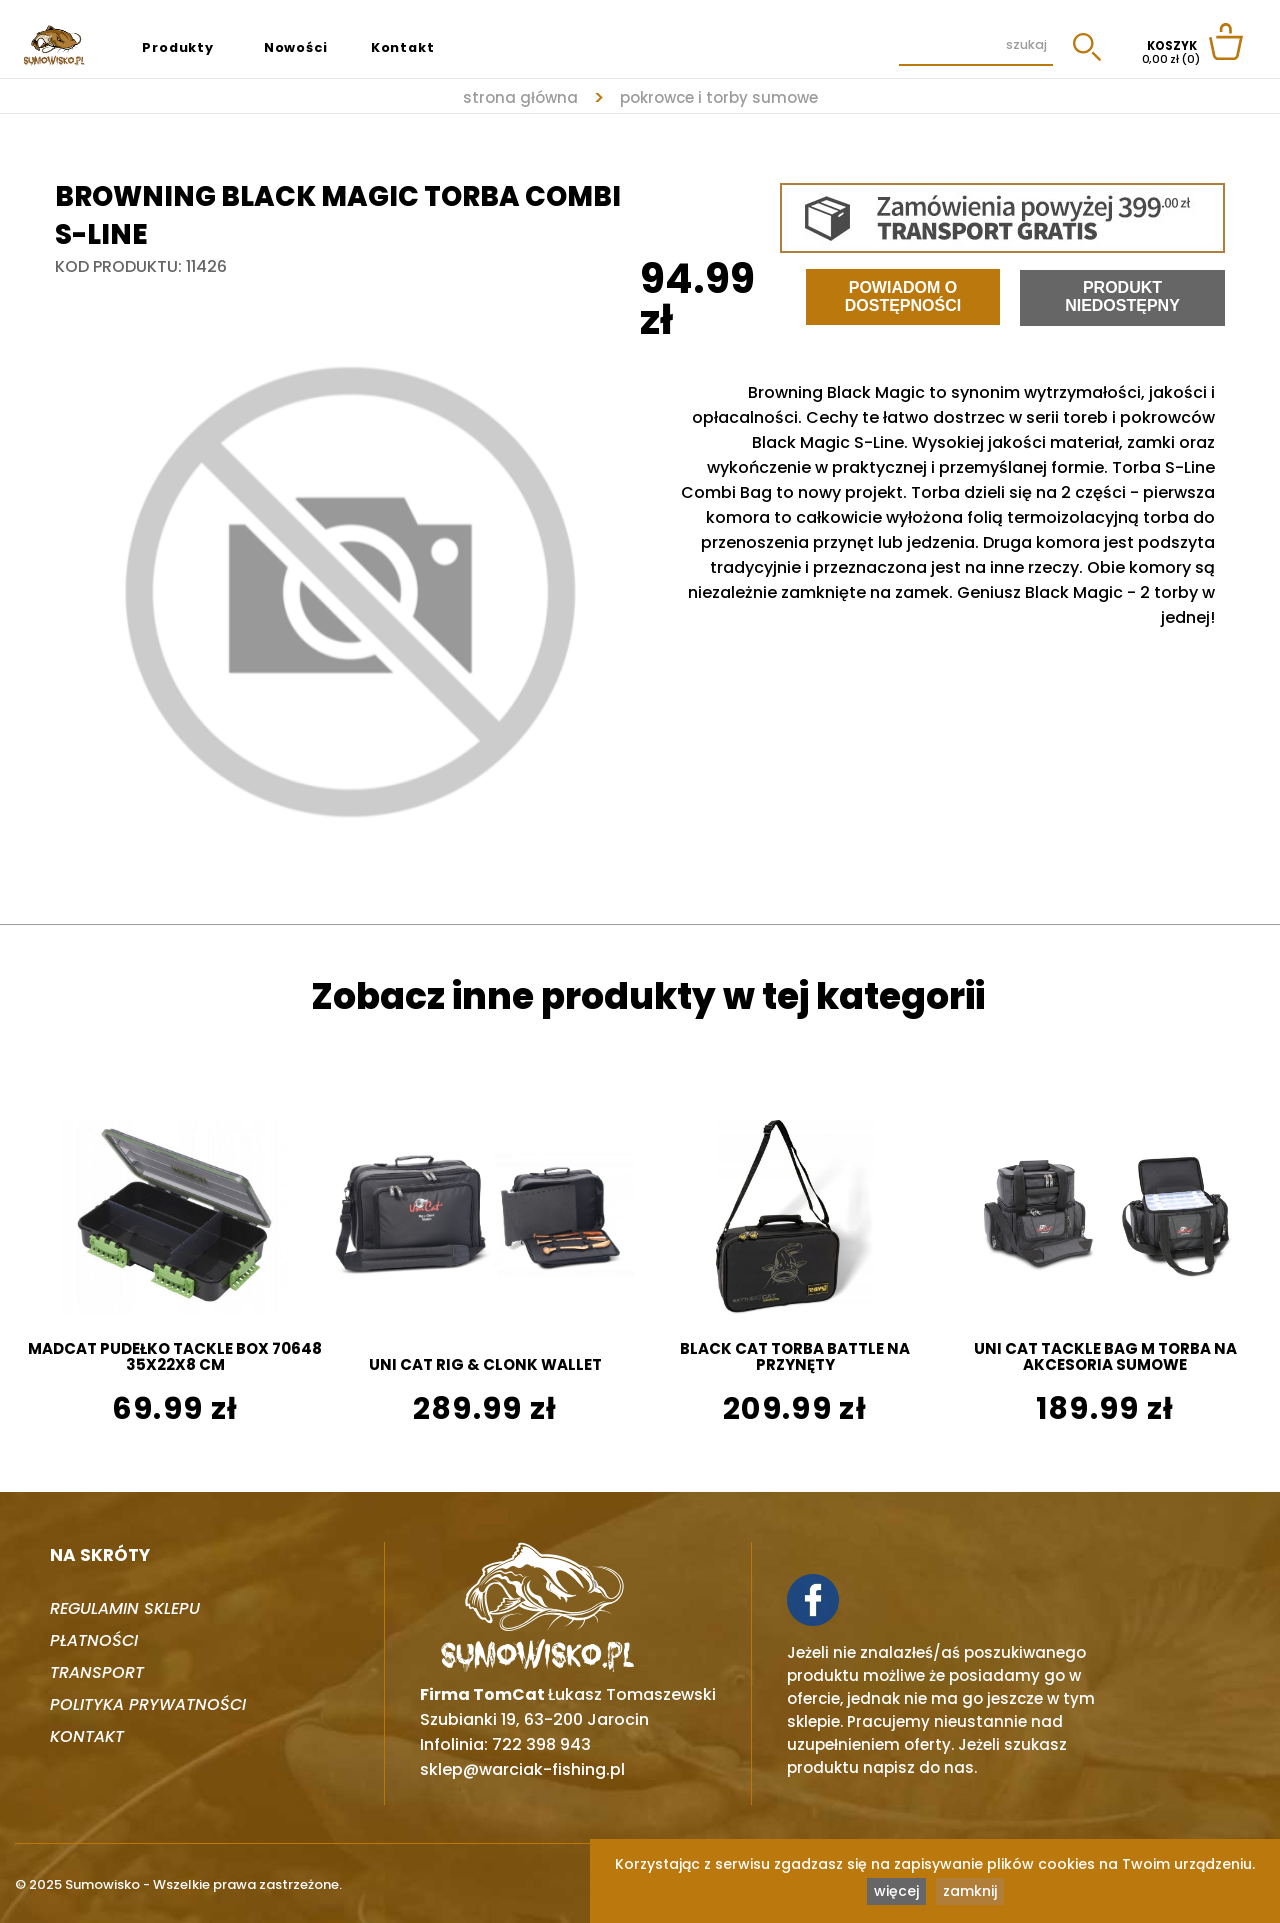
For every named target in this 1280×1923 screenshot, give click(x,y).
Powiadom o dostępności (903, 296)
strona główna (520, 97)
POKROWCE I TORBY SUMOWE (719, 97)
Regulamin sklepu (125, 1608)
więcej (896, 1891)
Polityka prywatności (148, 1704)
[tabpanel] (347, 591)
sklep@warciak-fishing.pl (522, 1769)
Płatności (94, 1640)
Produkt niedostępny (1122, 296)
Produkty (177, 47)
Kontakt (403, 47)
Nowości (296, 47)
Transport (97, 1672)
